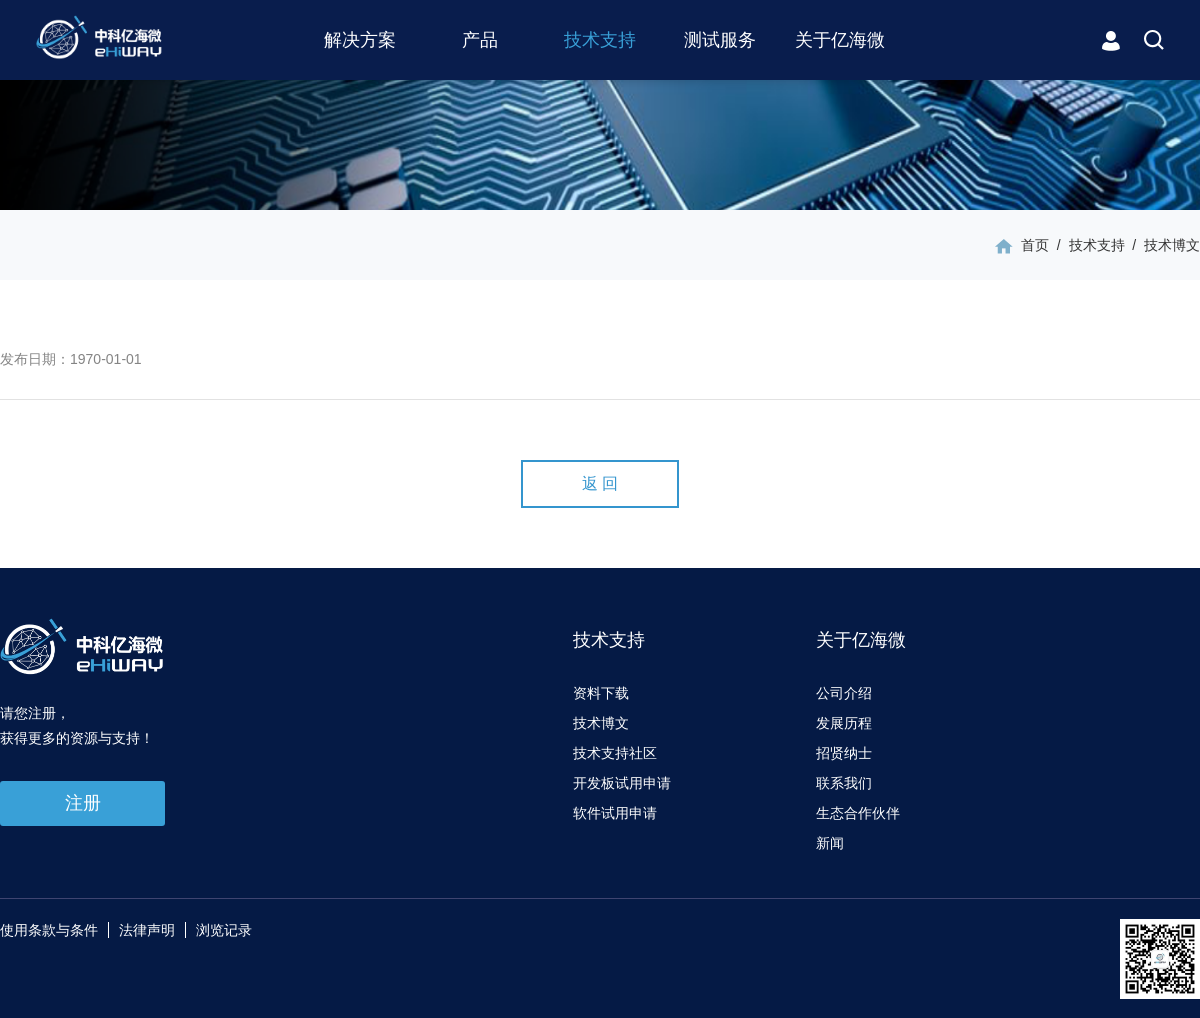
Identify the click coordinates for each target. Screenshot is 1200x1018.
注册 (83, 803)
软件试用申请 (615, 813)
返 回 (600, 483)
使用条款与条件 (49, 930)
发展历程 (844, 723)
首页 (1035, 245)
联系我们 (844, 783)
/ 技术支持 (1086, 245)
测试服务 (720, 40)
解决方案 (360, 40)
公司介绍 (844, 693)
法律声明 (147, 930)
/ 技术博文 (1162, 245)
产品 (480, 40)
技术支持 (600, 40)
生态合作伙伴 (858, 813)
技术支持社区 (615, 753)
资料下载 (601, 693)
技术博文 (601, 723)
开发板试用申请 (622, 783)
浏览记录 (224, 930)
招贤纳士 (844, 753)
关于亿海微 (840, 40)
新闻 (830, 843)
